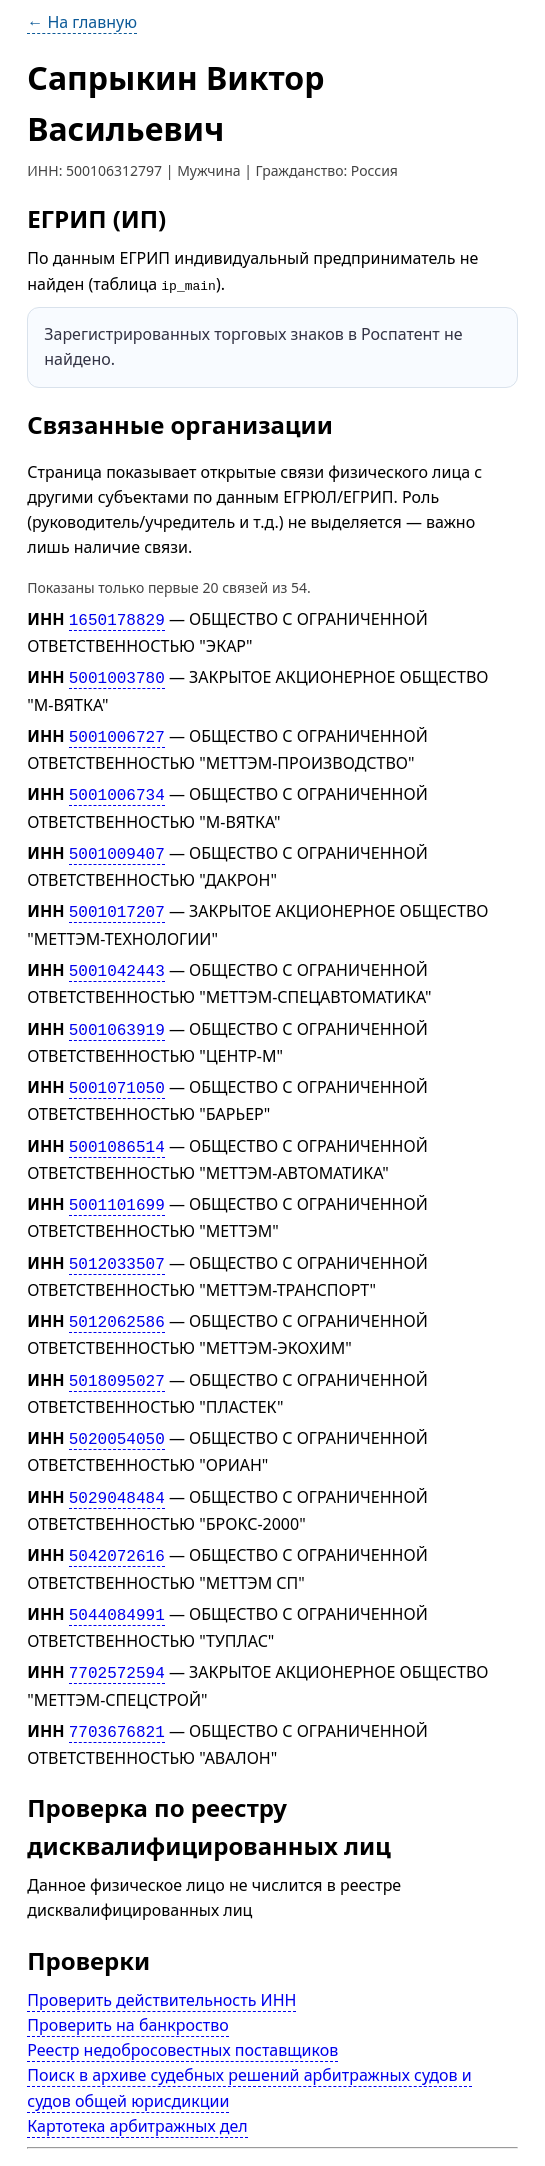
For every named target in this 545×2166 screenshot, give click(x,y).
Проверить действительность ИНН (161, 1959)
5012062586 (117, 1297)
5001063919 (117, 1014)
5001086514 (117, 1127)
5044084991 (117, 1580)
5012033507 (117, 1240)
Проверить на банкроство (128, 1985)
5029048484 (117, 1466)
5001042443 (117, 958)
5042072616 (117, 1523)
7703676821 (117, 1693)
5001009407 (117, 845)
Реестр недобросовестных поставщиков (182, 2010)
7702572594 (117, 1636)
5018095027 (117, 1353)
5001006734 (117, 788)
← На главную (82, 22)
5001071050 (117, 1071)
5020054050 (117, 1410)
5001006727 (117, 732)
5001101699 (117, 1184)
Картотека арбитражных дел (137, 2086)
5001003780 (117, 675)
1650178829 (117, 619)
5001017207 (117, 901)
